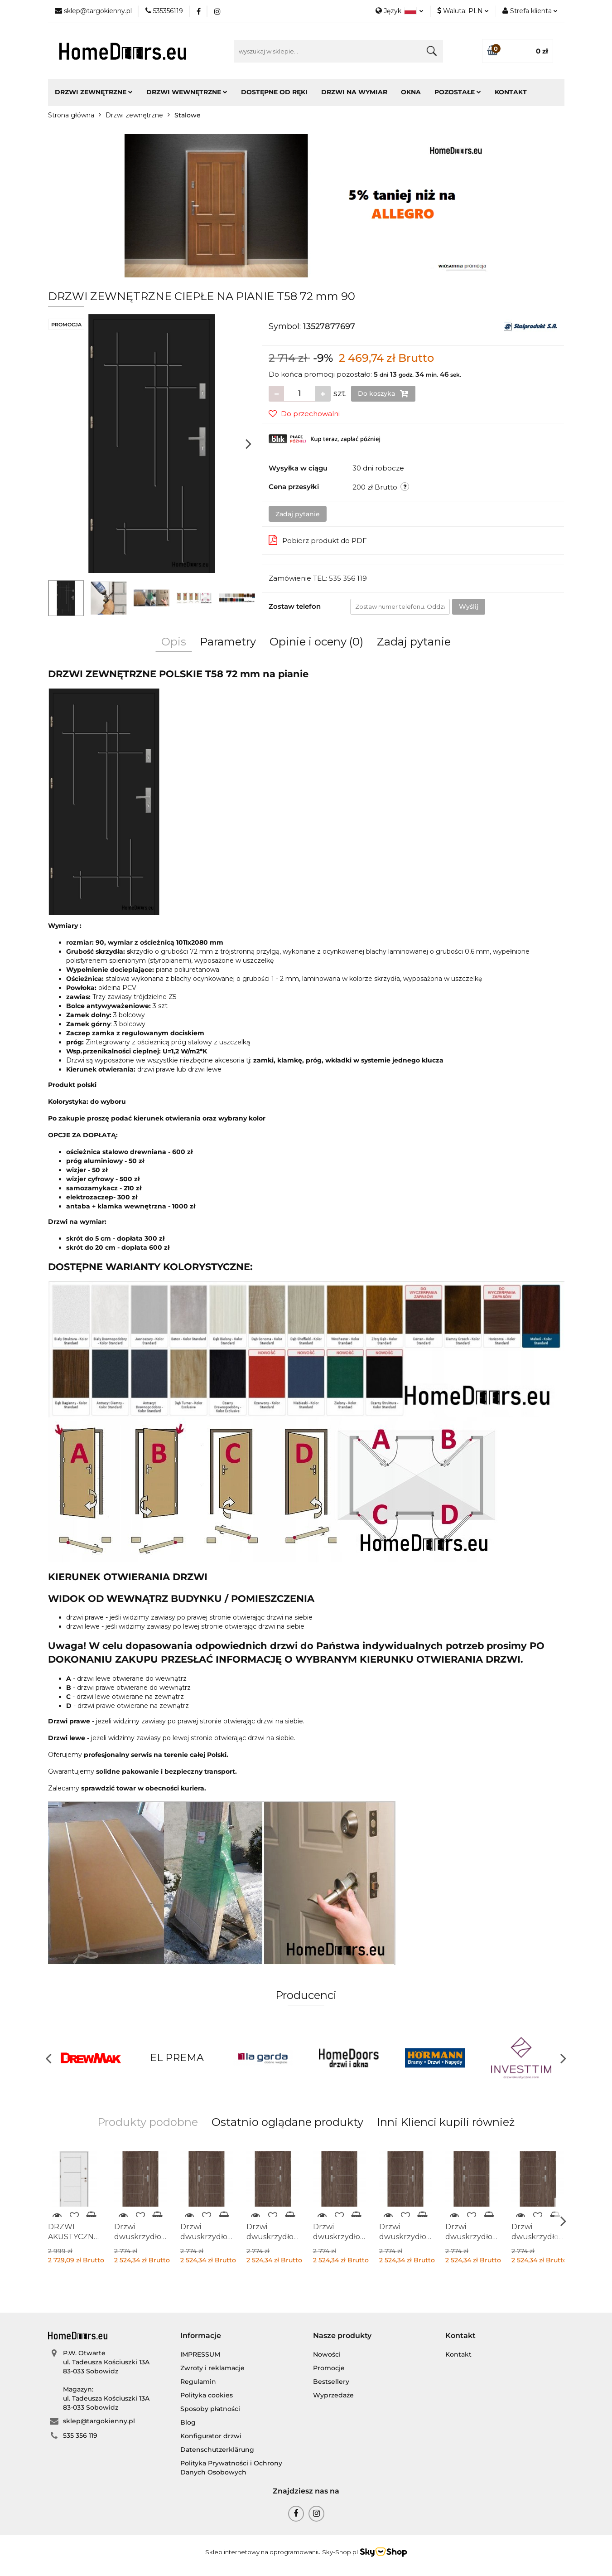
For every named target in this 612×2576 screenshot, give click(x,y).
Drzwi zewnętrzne (94, 92)
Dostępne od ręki (274, 92)
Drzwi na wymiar (354, 92)
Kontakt (511, 92)
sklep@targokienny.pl (99, 2421)
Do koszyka (383, 393)
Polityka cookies (206, 2395)
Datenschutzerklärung (217, 2449)
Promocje (329, 2368)
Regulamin (198, 2381)
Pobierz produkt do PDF (318, 540)
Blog (188, 2422)
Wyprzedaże (333, 2395)
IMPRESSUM (200, 2354)
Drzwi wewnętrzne (186, 92)
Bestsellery (331, 2381)
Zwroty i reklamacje (212, 2368)
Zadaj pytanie (297, 514)
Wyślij (468, 606)
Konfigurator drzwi (210, 2436)
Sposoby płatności (210, 2409)
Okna (411, 92)
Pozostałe (457, 92)
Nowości (327, 2354)
